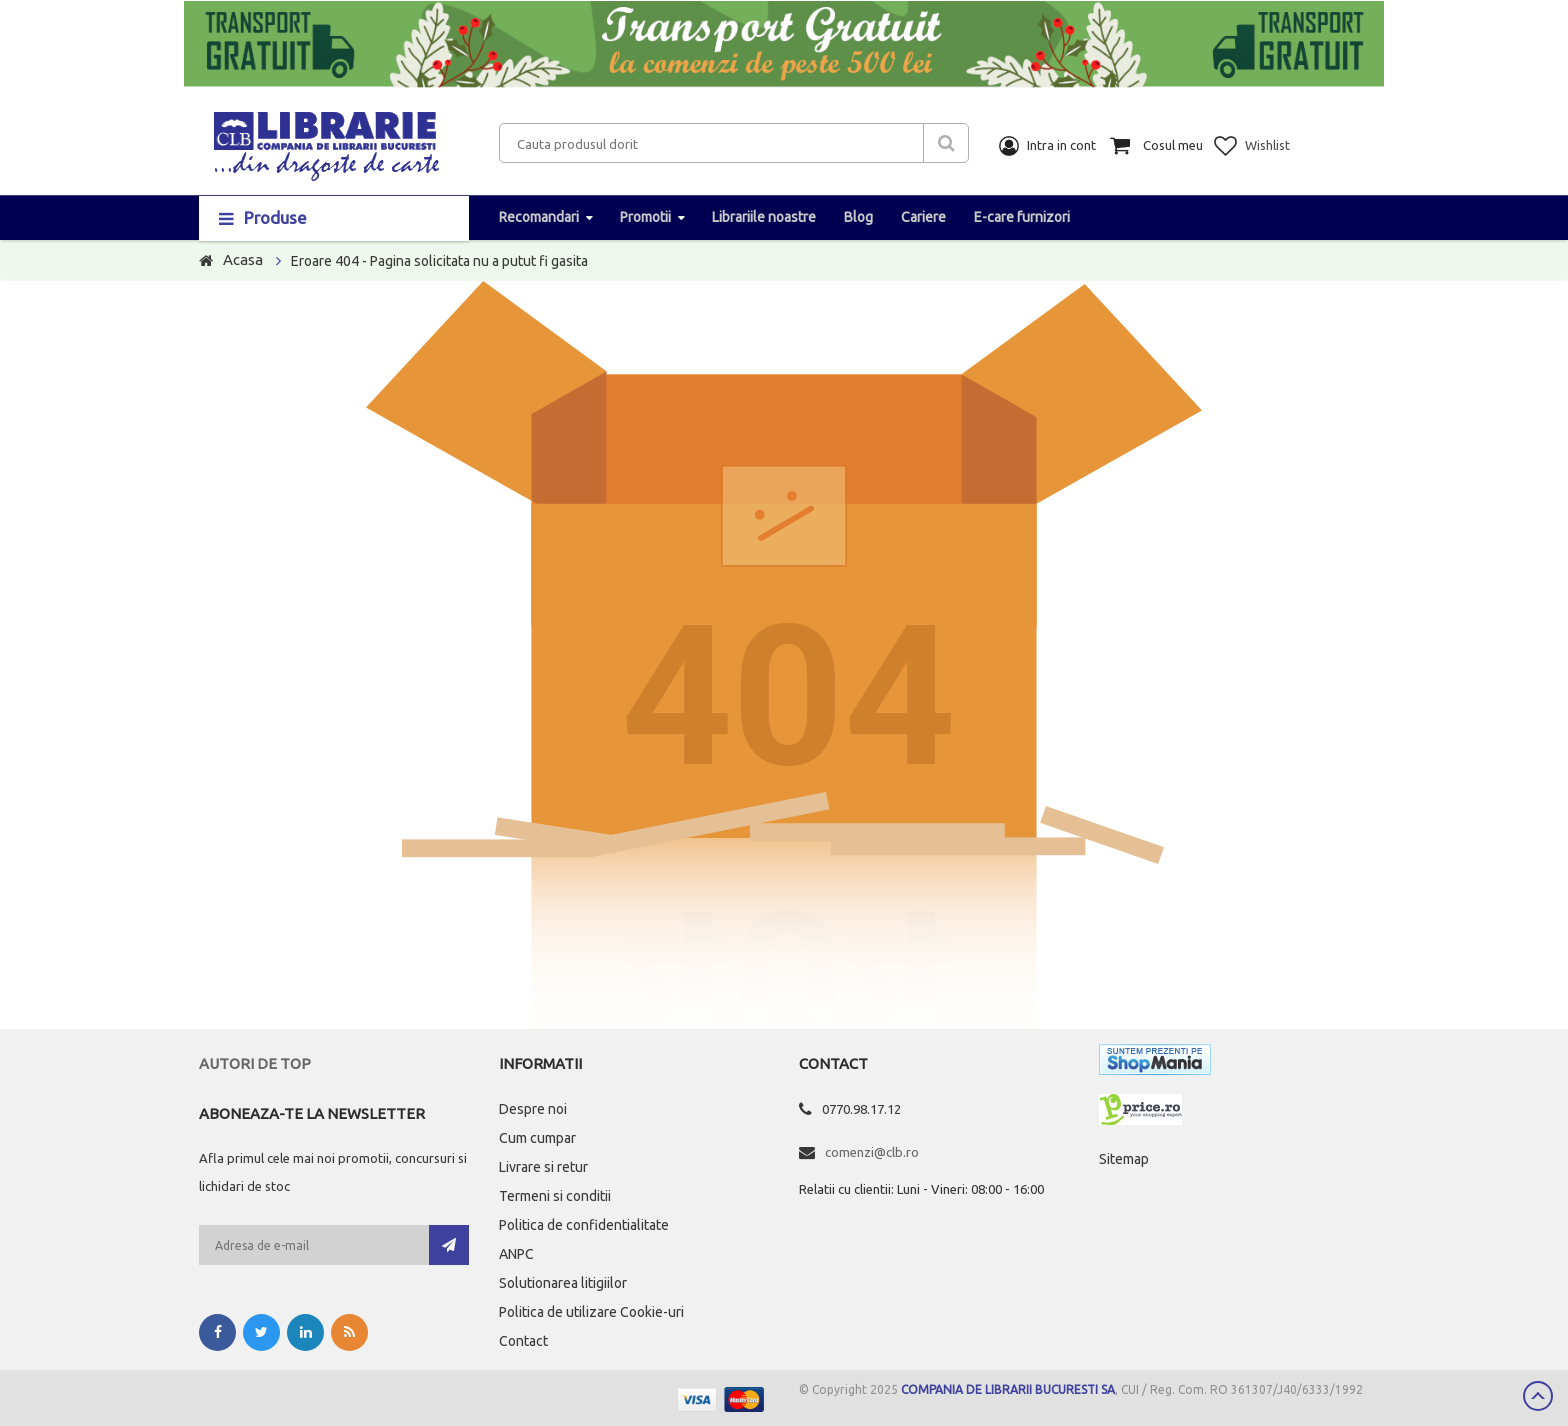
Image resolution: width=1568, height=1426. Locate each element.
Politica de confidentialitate (584, 1225)
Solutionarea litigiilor (563, 1283)
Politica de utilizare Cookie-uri (591, 1312)
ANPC (516, 1254)
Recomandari (539, 217)
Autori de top (255, 1063)
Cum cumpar (537, 1138)
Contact (523, 1341)
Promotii (645, 217)
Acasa (243, 259)
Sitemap (1124, 1159)
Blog (858, 217)
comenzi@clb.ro (872, 1152)
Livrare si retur (543, 1167)
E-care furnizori (1022, 217)
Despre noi (533, 1109)
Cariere (923, 217)
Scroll (1538, 1396)
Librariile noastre (764, 217)
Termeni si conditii (555, 1196)
